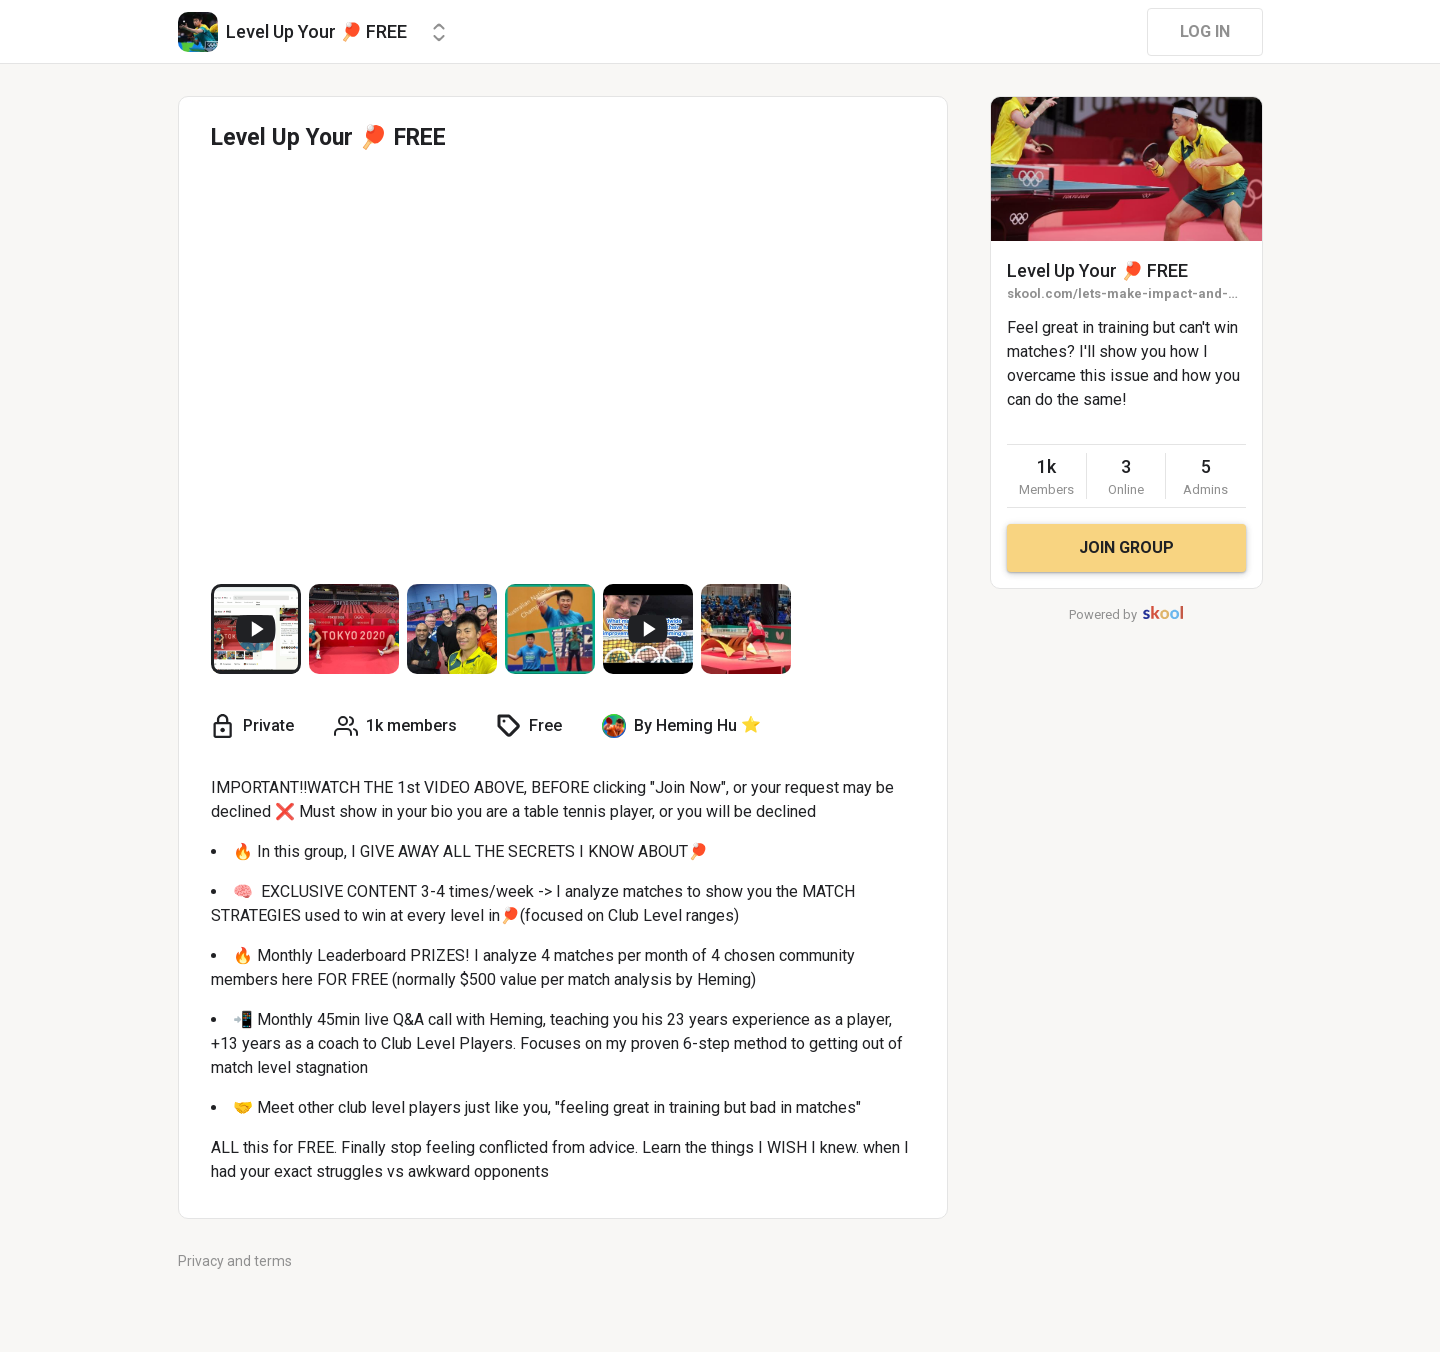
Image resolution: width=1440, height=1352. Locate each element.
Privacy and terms (235, 1261)
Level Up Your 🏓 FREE (1097, 270)
